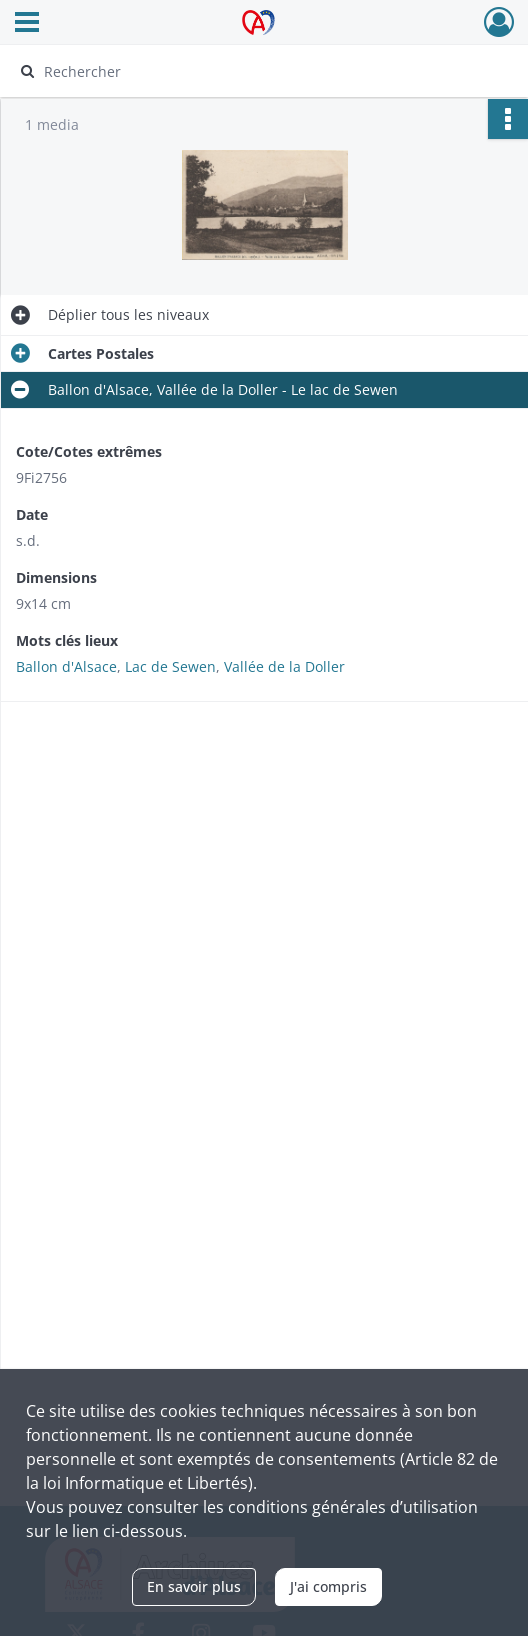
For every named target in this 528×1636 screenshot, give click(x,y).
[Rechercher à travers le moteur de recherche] (250, 71)
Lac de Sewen (170, 666)
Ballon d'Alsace (66, 666)
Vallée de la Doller (284, 666)
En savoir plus (194, 1586)
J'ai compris (328, 1586)
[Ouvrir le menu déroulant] (27, 24)
